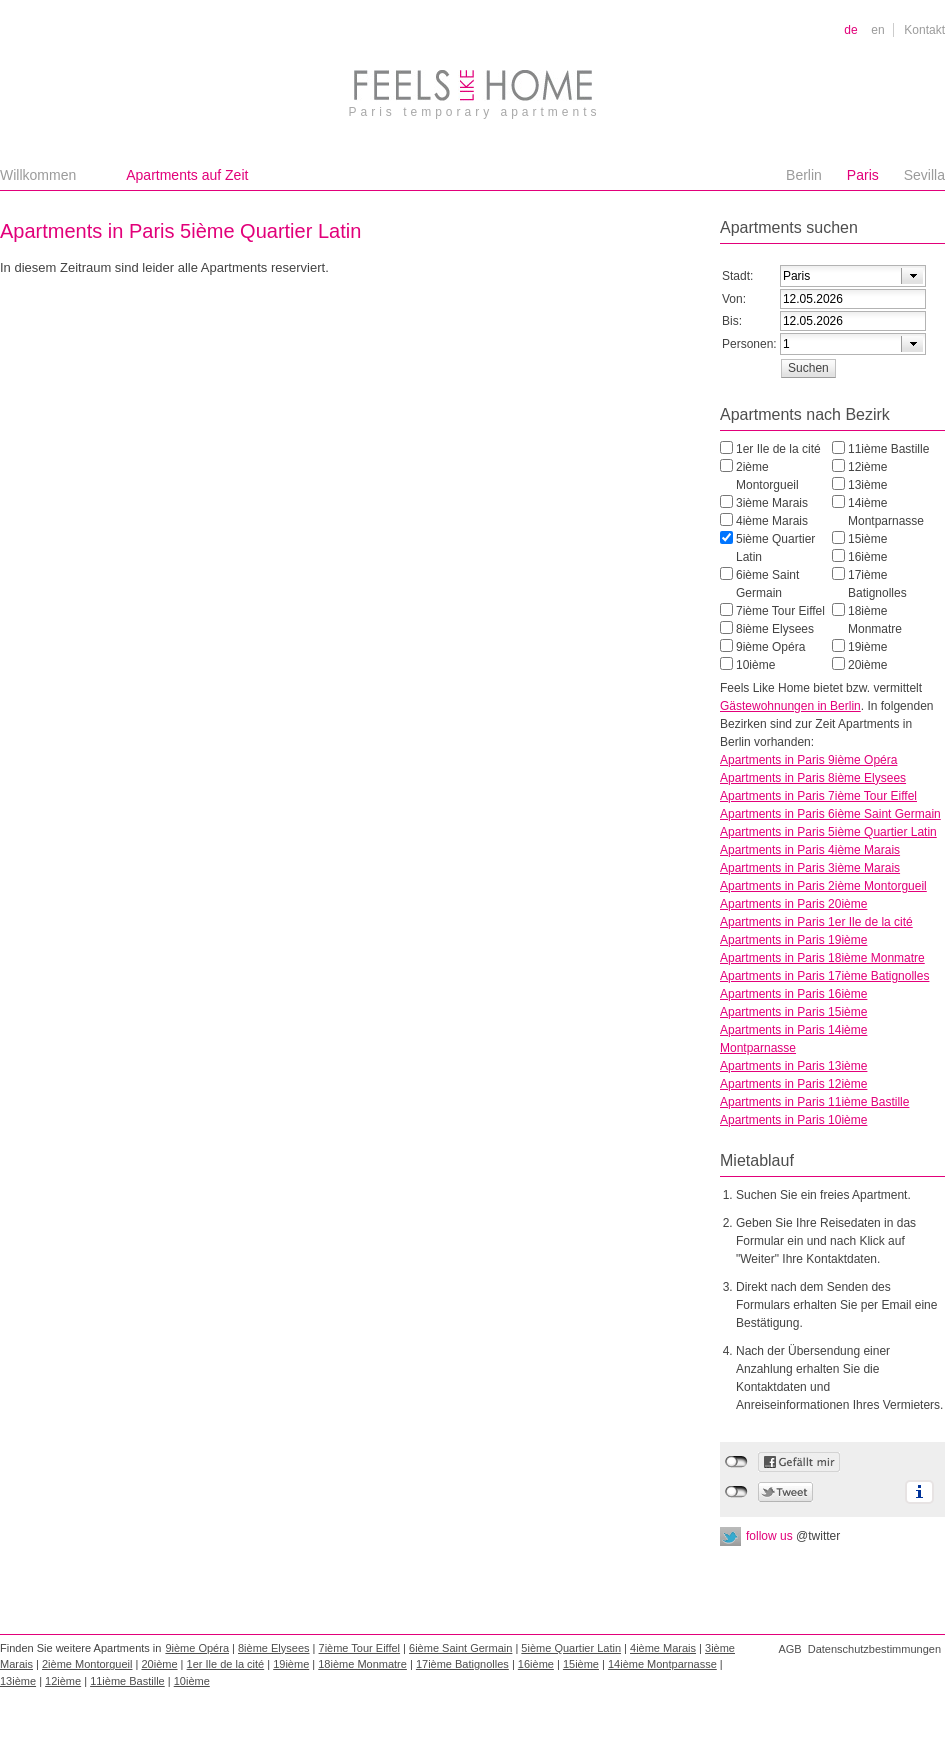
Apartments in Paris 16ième (793, 994)
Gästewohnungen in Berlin (790, 706)
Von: (734, 299)
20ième (867, 665)
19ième (867, 647)
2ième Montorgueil (767, 476)
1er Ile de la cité (778, 449)
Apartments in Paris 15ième (793, 1012)
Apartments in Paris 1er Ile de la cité (816, 922)
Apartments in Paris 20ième (793, 904)
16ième (867, 557)
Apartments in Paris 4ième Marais (810, 850)
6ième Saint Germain (767, 584)
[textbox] (832, 276)
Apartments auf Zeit (187, 175)
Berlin (804, 175)
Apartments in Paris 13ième (793, 1066)
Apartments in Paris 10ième (793, 1120)
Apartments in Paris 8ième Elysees (813, 778)
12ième (867, 467)
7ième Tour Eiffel (780, 611)
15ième (867, 539)
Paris (863, 175)
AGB (789, 1649)
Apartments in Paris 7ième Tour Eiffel (818, 796)
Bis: (732, 321)
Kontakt (924, 30)
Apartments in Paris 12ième (793, 1084)
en (877, 30)
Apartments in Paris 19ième (793, 940)
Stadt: (737, 276)
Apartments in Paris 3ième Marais (810, 868)
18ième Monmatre (875, 620)
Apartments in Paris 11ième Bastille (814, 1102)
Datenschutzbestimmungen (874, 1649)
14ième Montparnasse (886, 512)
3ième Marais (772, 503)
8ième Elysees (775, 629)
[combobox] (853, 276)
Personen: (749, 344)
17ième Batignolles (877, 584)
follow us (793, 1536)
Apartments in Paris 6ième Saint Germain (830, 814)
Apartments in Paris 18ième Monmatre (822, 958)
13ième (867, 485)
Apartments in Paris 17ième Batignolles (824, 976)
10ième (755, 665)
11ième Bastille (888, 449)
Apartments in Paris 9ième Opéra (808, 760)
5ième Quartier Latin (775, 548)
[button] (808, 368)
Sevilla (924, 175)
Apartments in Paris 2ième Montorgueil (823, 886)
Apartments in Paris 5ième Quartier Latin (828, 832)
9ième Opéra (770, 647)
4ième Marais (772, 521)
